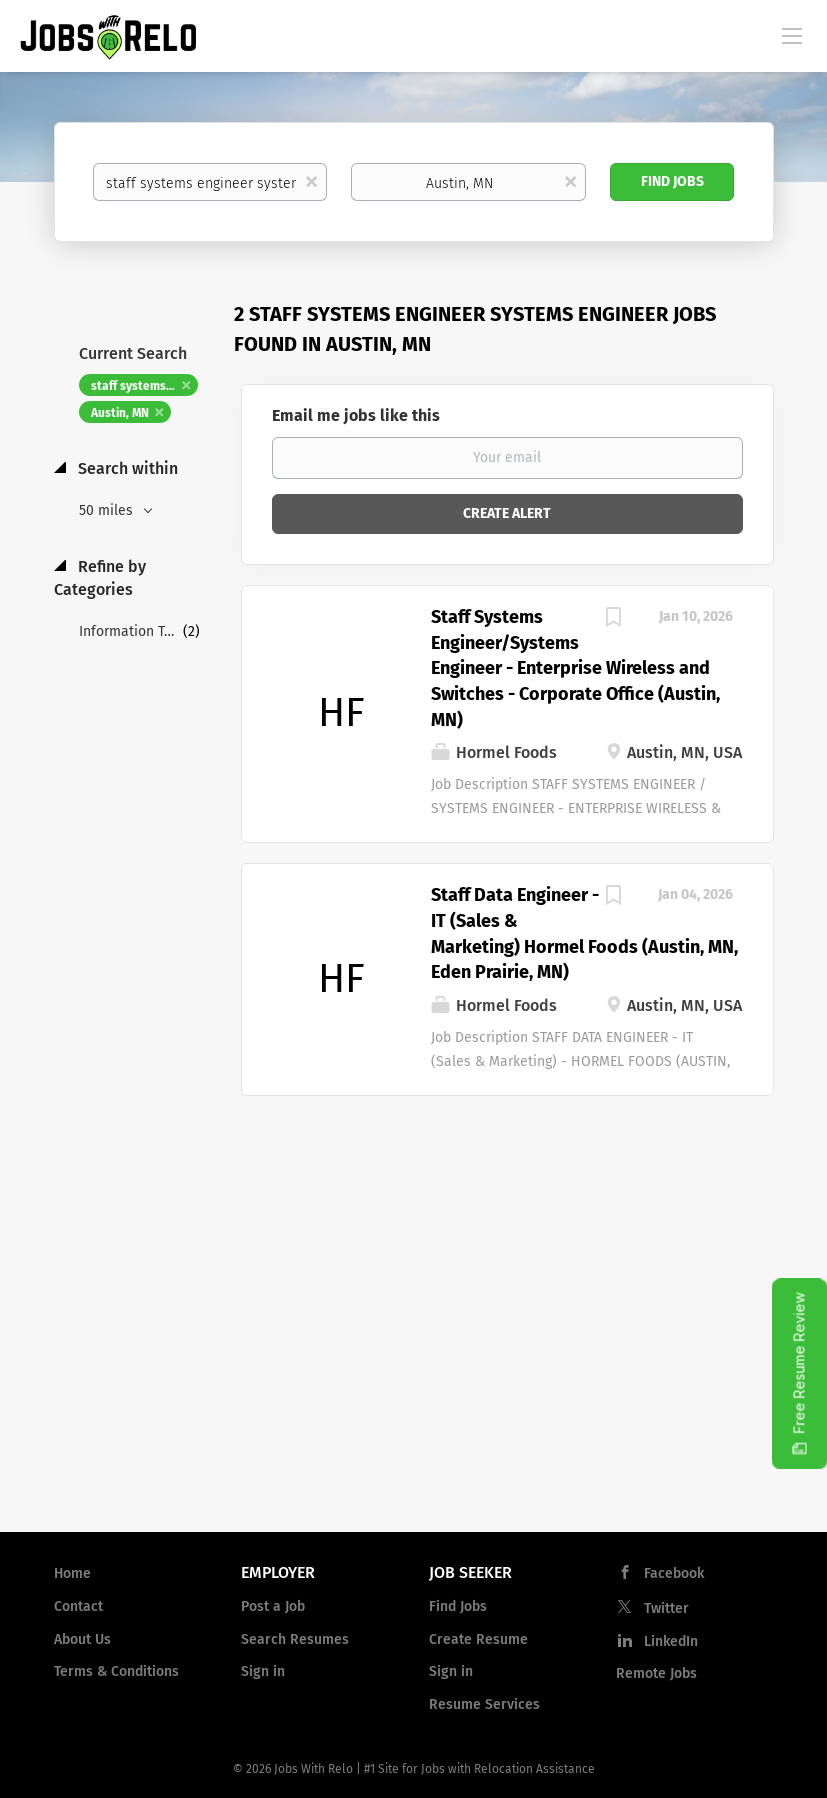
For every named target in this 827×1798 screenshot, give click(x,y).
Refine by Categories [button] (100, 578)
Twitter (666, 1608)
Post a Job (273, 1606)
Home (72, 1573)
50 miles (108, 510)
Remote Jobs (656, 1673)
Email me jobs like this (356, 415)
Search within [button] (126, 468)
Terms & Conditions (116, 1671)
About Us (82, 1639)
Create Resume (478, 1639)
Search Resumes (295, 1639)
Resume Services (484, 1704)
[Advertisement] (413, 1356)
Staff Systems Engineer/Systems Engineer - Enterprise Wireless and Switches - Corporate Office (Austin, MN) (575, 668)
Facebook (674, 1573)
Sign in (263, 1671)
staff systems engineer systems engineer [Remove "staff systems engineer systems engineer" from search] (144, 386)
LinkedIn (671, 1641)
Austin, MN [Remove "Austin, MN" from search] (120, 413)
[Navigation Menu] (792, 35)
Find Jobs (672, 181)
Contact (78, 1606)
